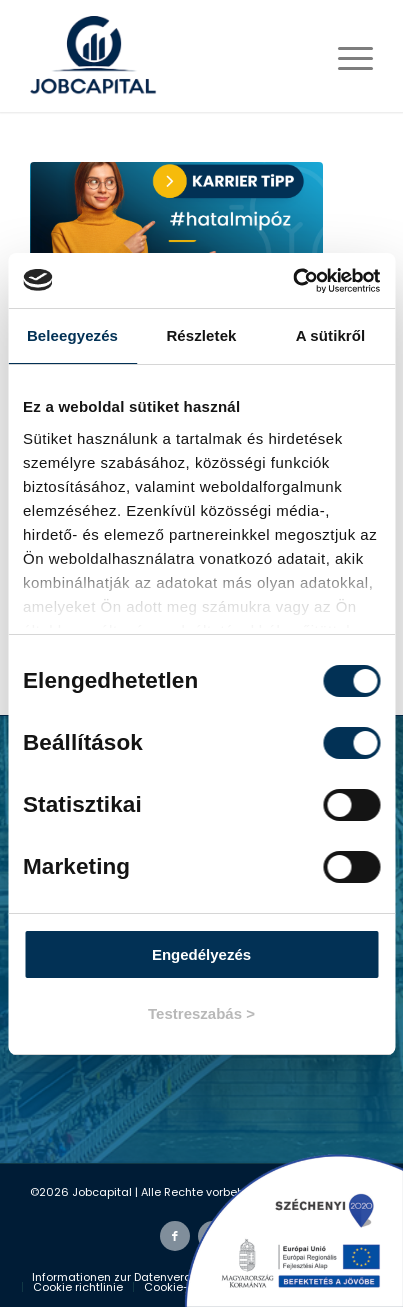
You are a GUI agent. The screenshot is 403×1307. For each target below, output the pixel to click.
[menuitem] (135, 1277)
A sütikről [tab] (331, 335)
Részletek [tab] (201, 335)
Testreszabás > (201, 1013)
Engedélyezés (201, 954)
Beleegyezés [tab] (72, 335)
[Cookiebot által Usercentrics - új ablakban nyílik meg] (292, 281)
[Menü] (345, 56)
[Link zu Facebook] (175, 1236)
